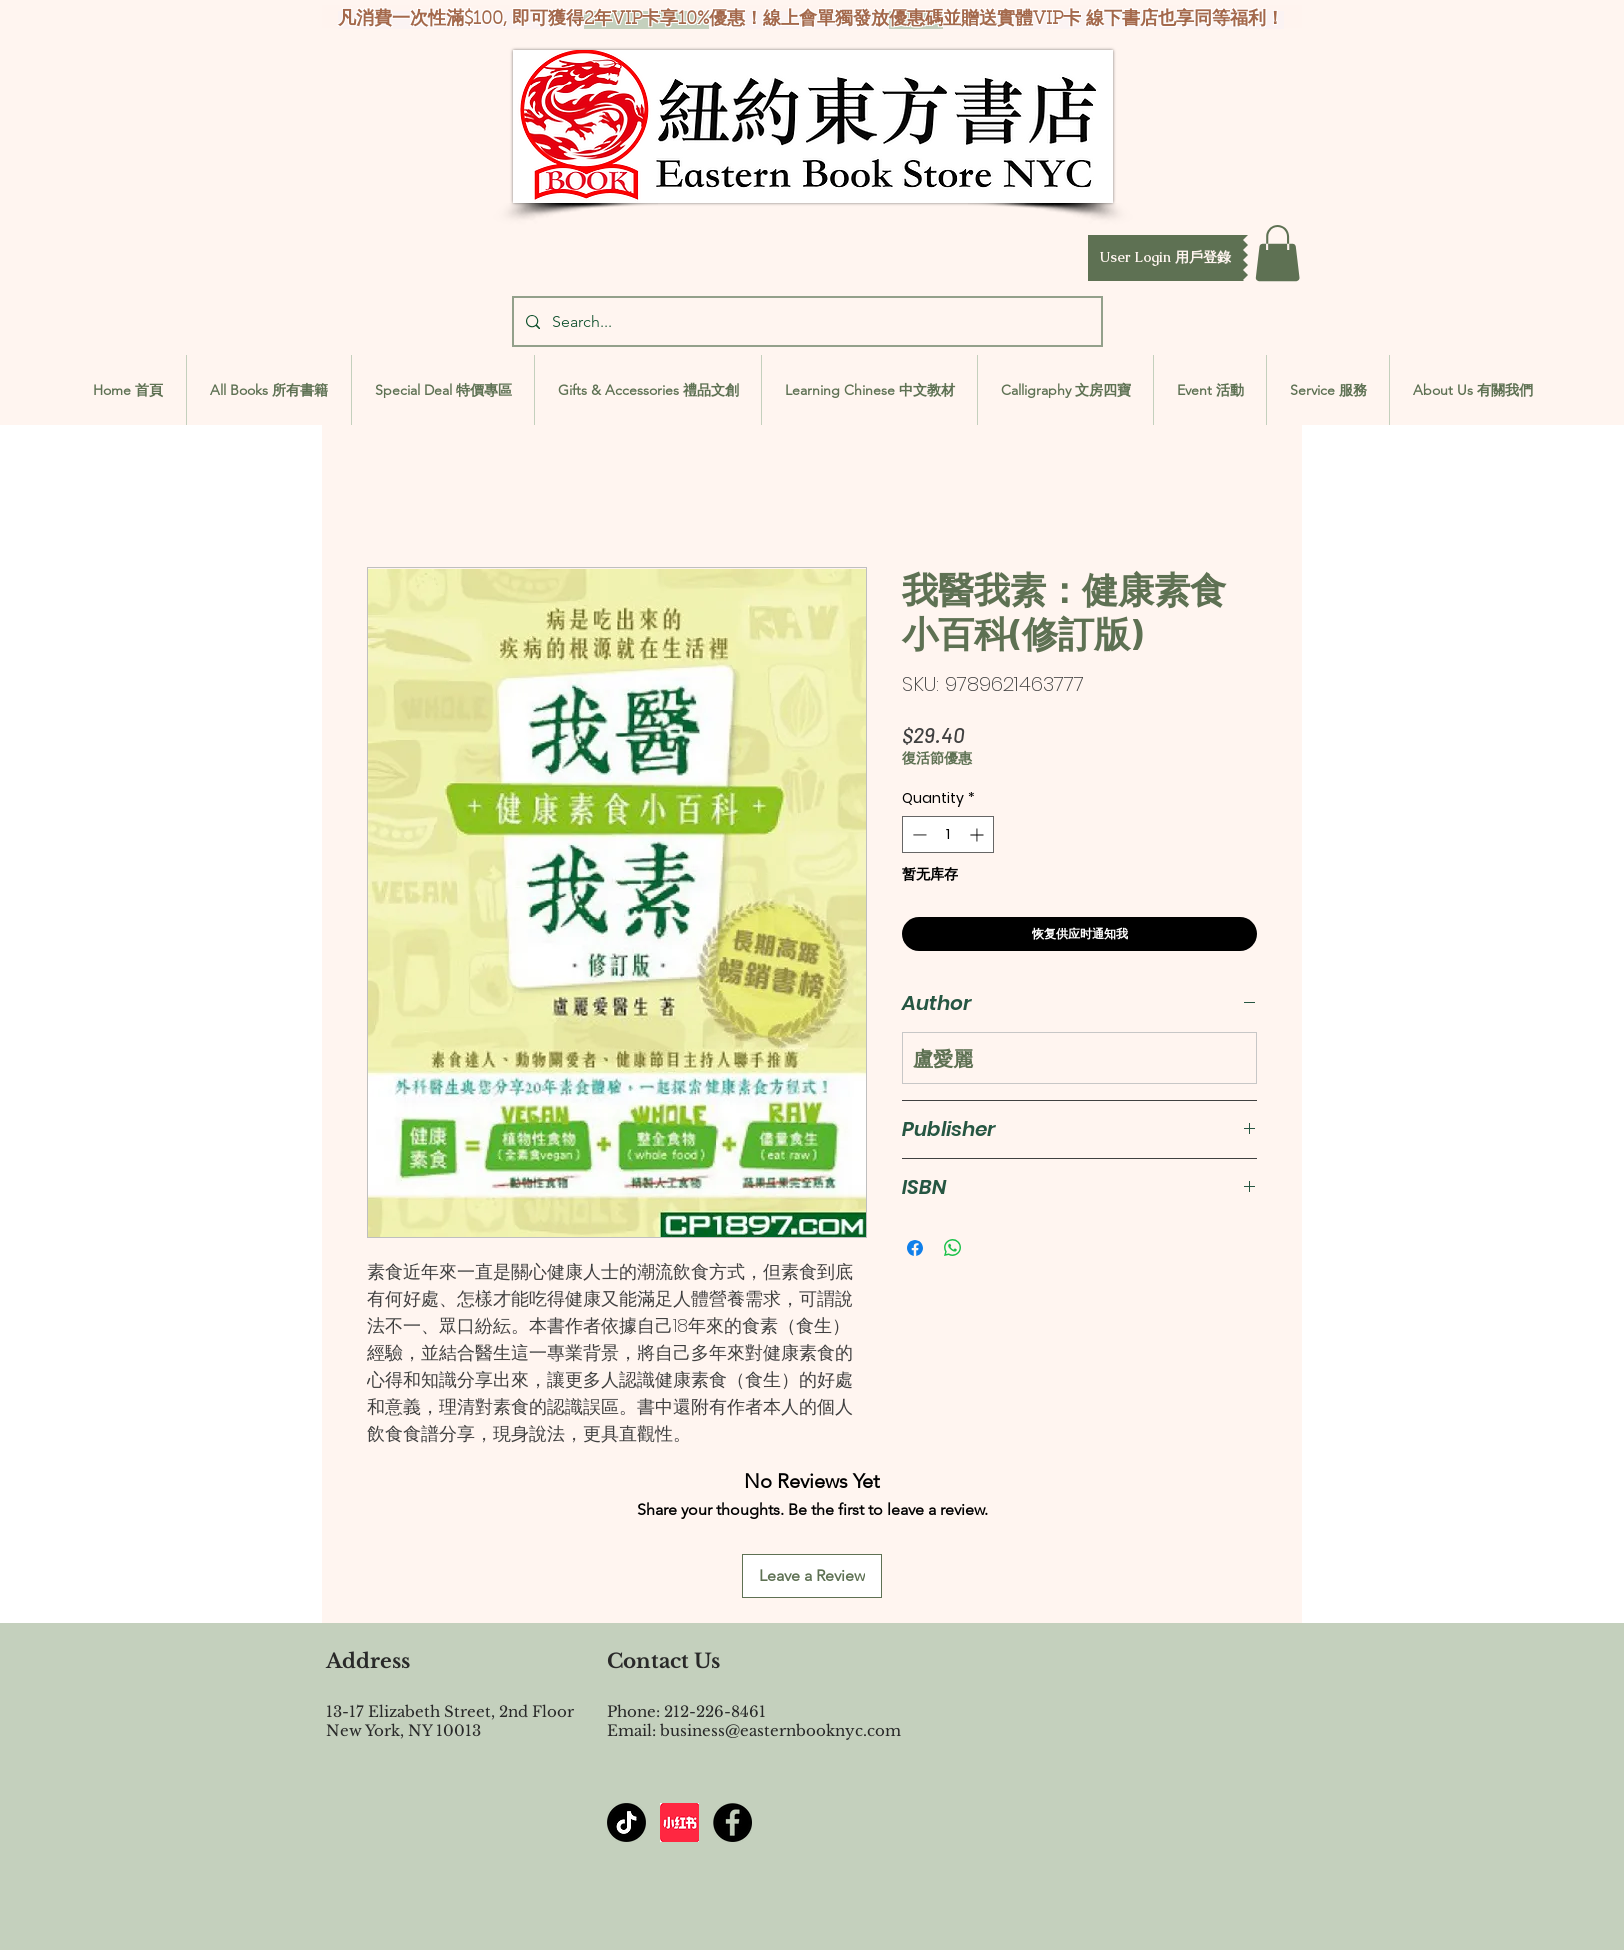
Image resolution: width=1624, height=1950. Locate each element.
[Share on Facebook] (915, 1248)
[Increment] (978, 834)
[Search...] (805, 321)
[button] (1165, 258)
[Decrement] (917, 834)
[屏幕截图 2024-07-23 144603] (679, 1822)
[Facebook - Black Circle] (732, 1822)
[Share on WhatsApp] (953, 1248)
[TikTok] (626, 1822)
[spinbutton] (948, 834)
